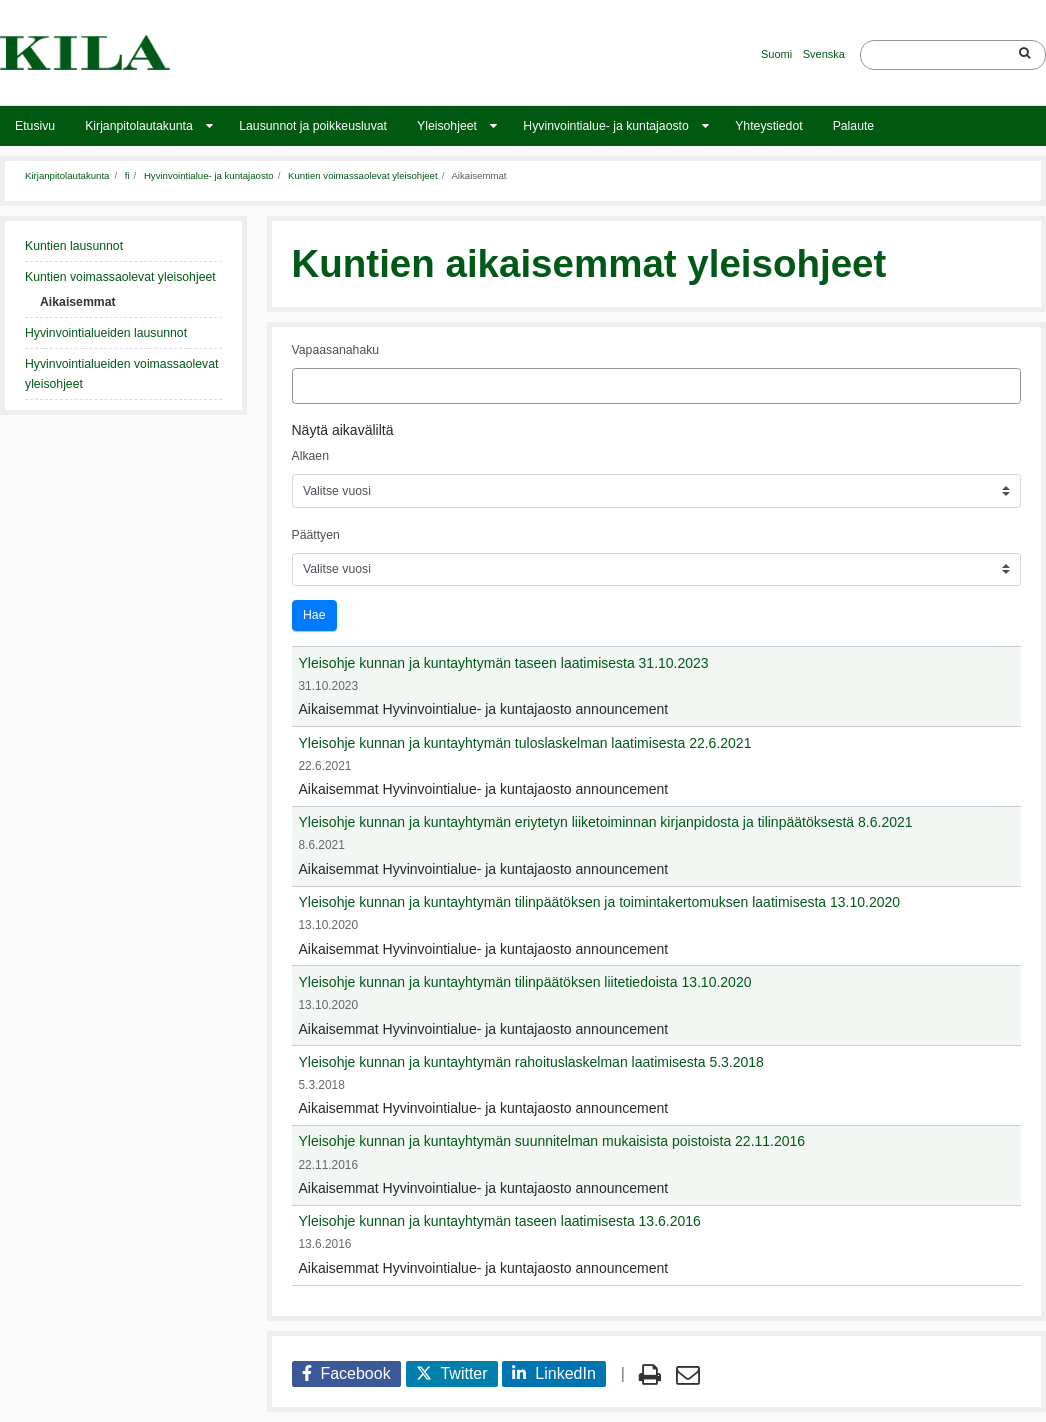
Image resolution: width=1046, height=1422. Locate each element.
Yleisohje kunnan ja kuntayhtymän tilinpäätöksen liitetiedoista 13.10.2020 (525, 982)
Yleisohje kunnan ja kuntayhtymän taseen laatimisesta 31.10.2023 (504, 663)
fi (127, 175)
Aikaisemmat (78, 302)
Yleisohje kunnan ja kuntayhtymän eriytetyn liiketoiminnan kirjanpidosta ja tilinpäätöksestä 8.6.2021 (606, 822)
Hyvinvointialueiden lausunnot (106, 333)
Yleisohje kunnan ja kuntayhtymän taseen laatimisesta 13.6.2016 (500, 1221)
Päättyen (316, 535)
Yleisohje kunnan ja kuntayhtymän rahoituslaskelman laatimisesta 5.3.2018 (531, 1062)
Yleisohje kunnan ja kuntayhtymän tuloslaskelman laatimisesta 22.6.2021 (525, 743)
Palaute (854, 126)
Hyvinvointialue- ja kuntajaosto (605, 126)
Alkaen (310, 456)
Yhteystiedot (768, 126)
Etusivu (35, 126)
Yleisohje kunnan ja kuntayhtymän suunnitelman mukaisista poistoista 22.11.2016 (552, 1141)
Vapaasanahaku (336, 350)
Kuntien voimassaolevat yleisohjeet (363, 175)
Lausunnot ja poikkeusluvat (313, 126)
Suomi (776, 54)
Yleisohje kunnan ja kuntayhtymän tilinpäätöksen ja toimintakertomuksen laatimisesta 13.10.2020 (600, 902)
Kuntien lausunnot (74, 246)
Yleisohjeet (447, 126)
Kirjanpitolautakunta (139, 126)
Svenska (824, 54)
